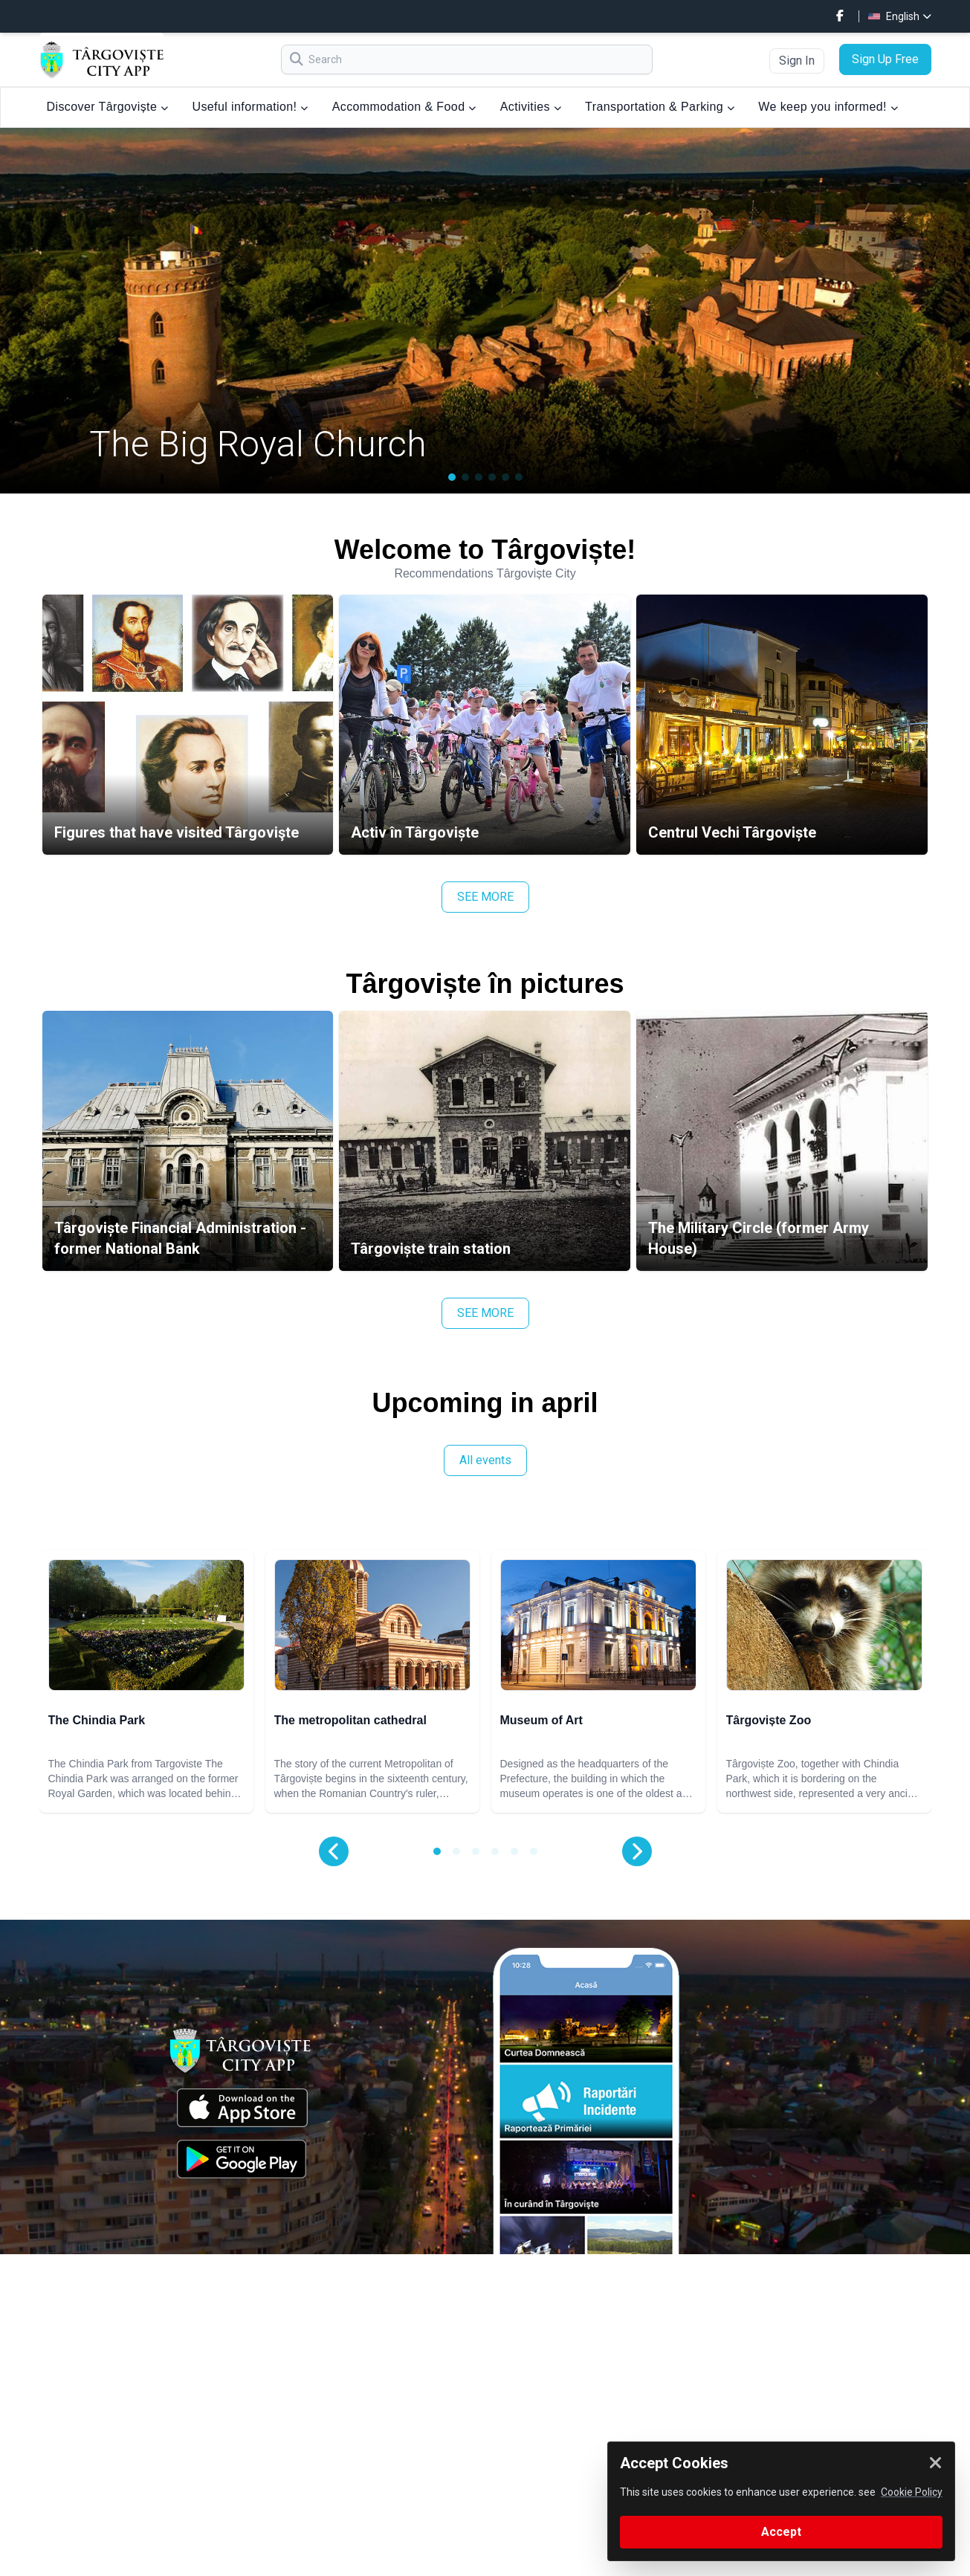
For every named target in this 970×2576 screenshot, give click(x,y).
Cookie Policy (911, 2492)
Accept (781, 2532)
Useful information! (250, 106)
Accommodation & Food (404, 106)
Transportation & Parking (659, 106)
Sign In (797, 61)
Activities (530, 106)
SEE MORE (485, 897)
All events (485, 1460)
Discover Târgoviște (108, 106)
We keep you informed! (828, 106)
